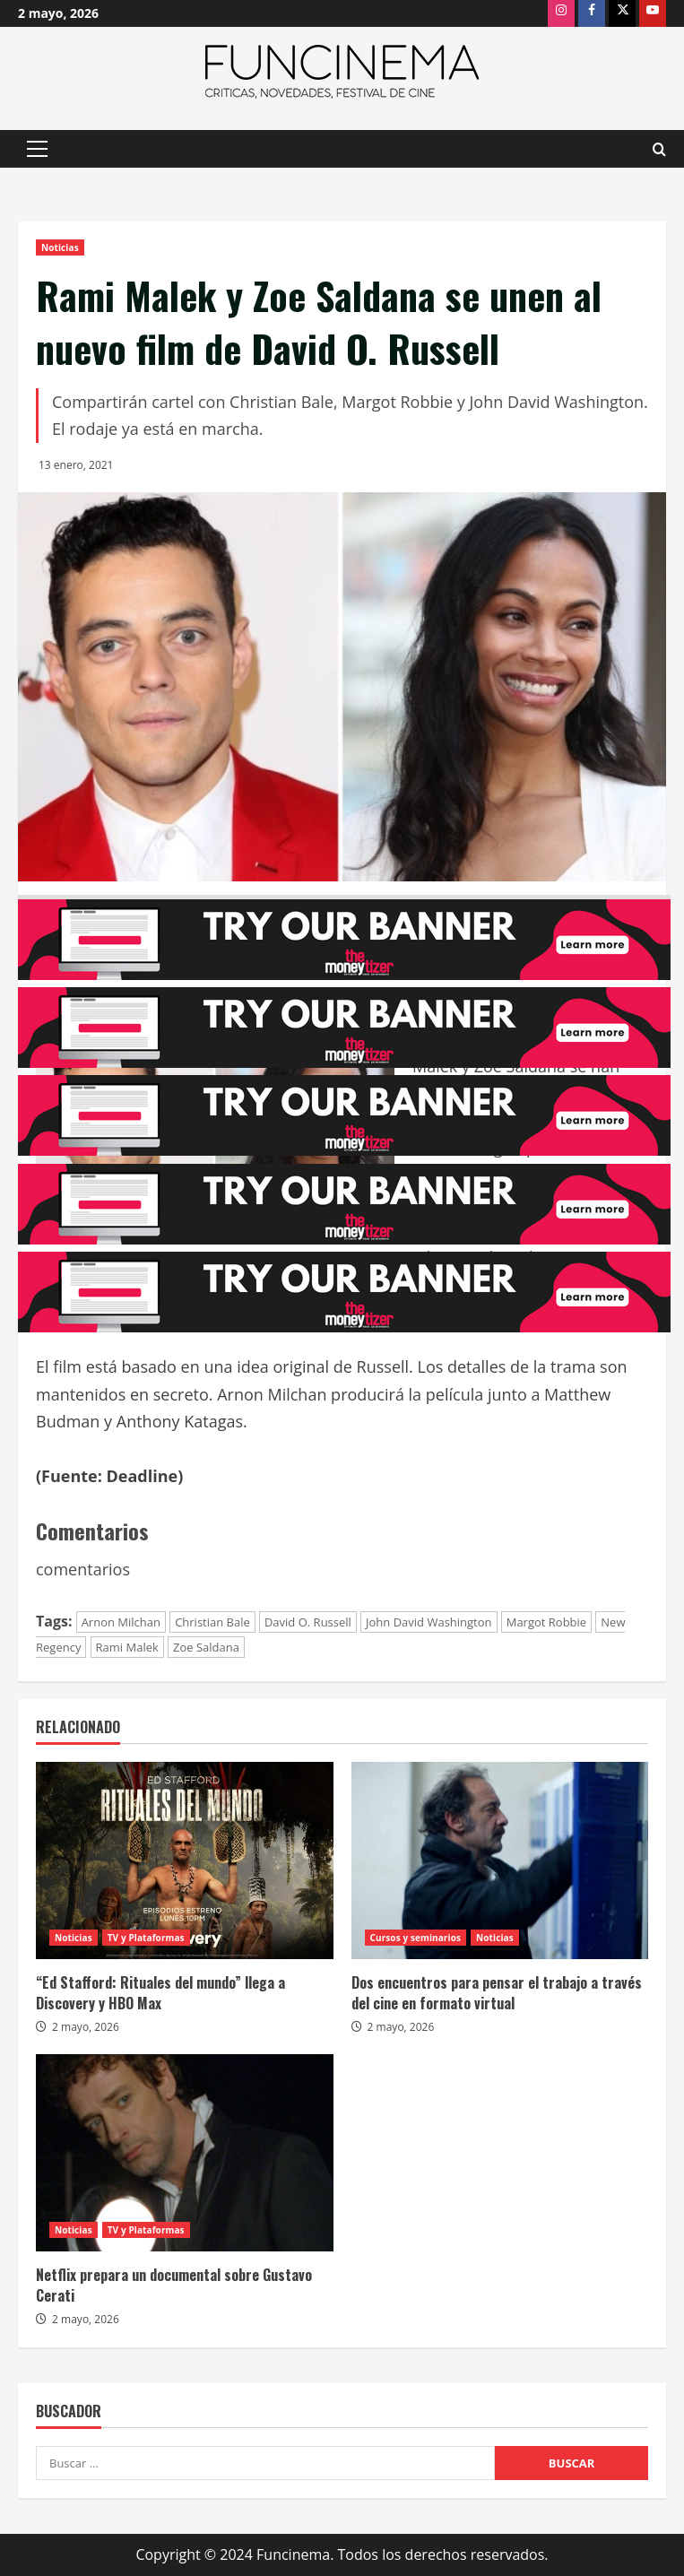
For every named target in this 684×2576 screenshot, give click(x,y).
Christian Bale (212, 1622)
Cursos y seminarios (416, 1937)
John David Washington (429, 1622)
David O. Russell (307, 1622)
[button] (37, 149)
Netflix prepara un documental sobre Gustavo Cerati (174, 2284)
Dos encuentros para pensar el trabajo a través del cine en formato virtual (496, 1992)
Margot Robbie (546, 1622)
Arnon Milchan (121, 1622)
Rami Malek (127, 1647)
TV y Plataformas (146, 1937)
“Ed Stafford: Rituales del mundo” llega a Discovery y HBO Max (160, 1992)
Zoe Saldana (206, 1647)
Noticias (60, 247)
